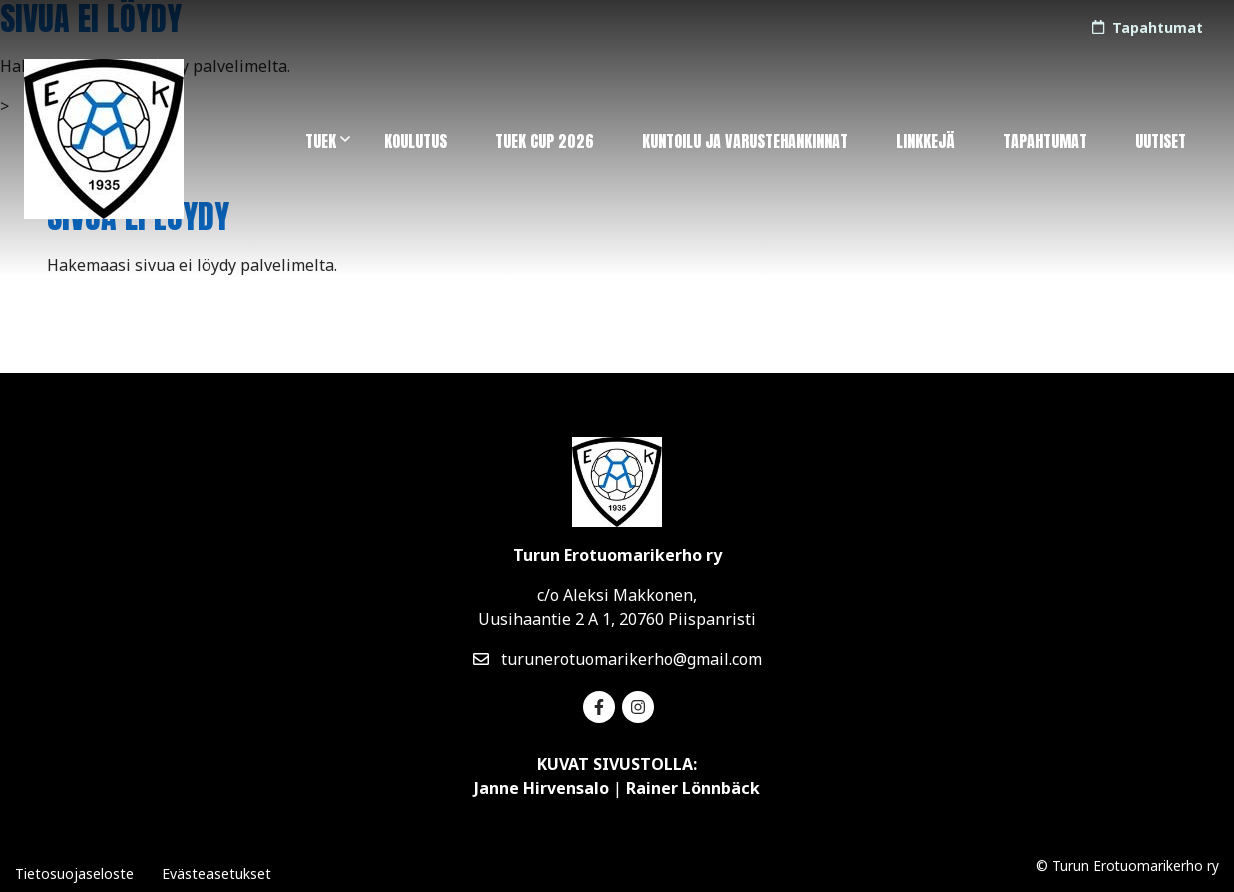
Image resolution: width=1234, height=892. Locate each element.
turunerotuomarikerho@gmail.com (617, 659)
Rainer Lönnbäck (693, 788)
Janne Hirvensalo (541, 788)
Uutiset (1160, 141)
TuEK (320, 141)
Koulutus (415, 141)
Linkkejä (925, 141)
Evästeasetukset (216, 873)
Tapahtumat (1045, 141)
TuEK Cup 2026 (544, 141)
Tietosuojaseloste (74, 873)
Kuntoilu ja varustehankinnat (745, 141)
